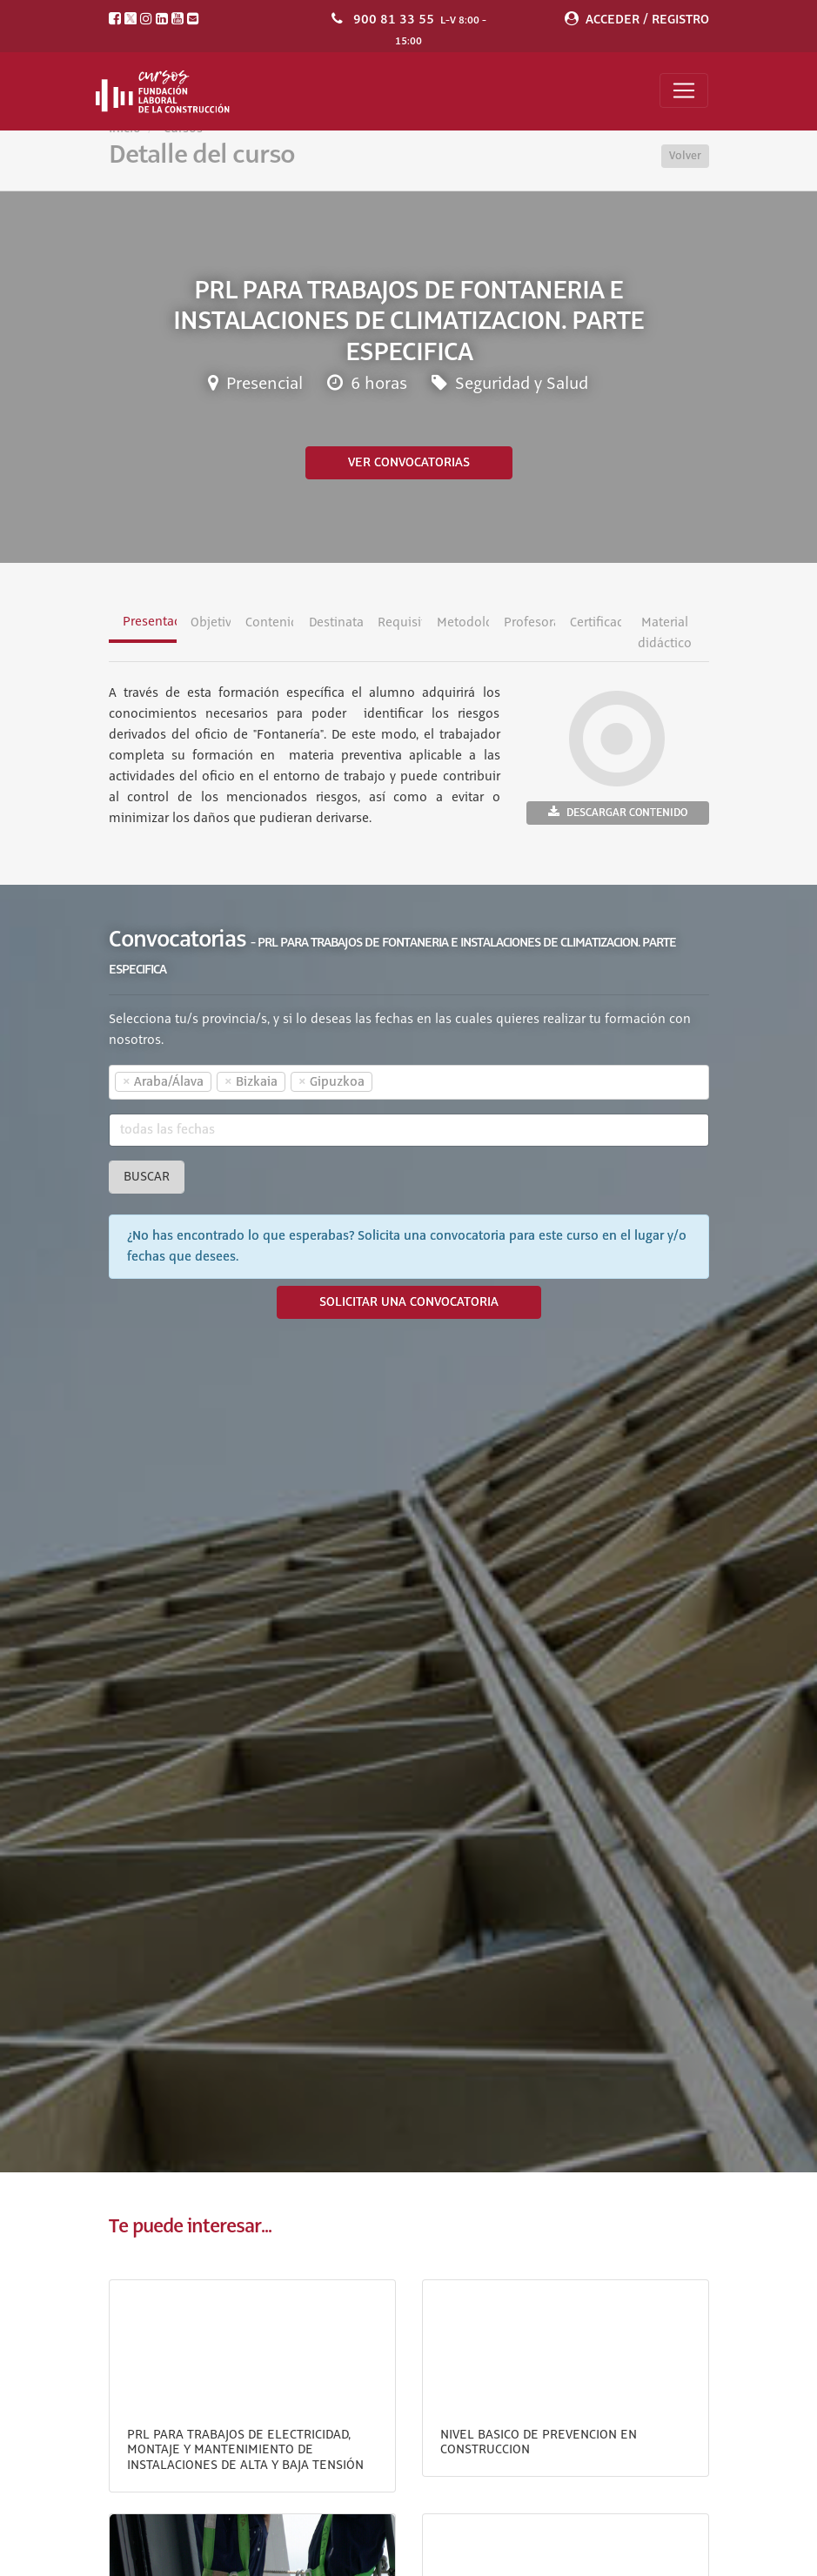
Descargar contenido (617, 812)
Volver (685, 156)
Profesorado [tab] (529, 623)
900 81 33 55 (393, 19)
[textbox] (407, 1082)
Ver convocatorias (409, 463)
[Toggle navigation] (684, 90)
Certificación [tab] (595, 623)
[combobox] (409, 1082)
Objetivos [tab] (211, 623)
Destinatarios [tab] (336, 623)
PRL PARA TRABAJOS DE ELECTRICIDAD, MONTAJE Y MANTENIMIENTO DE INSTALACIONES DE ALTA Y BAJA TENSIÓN (245, 2450)
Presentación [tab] (150, 622)
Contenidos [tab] (269, 623)
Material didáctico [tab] (665, 633)
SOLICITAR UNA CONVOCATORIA (409, 1302)
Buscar (147, 1177)
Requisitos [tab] (400, 623)
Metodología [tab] (463, 623)
